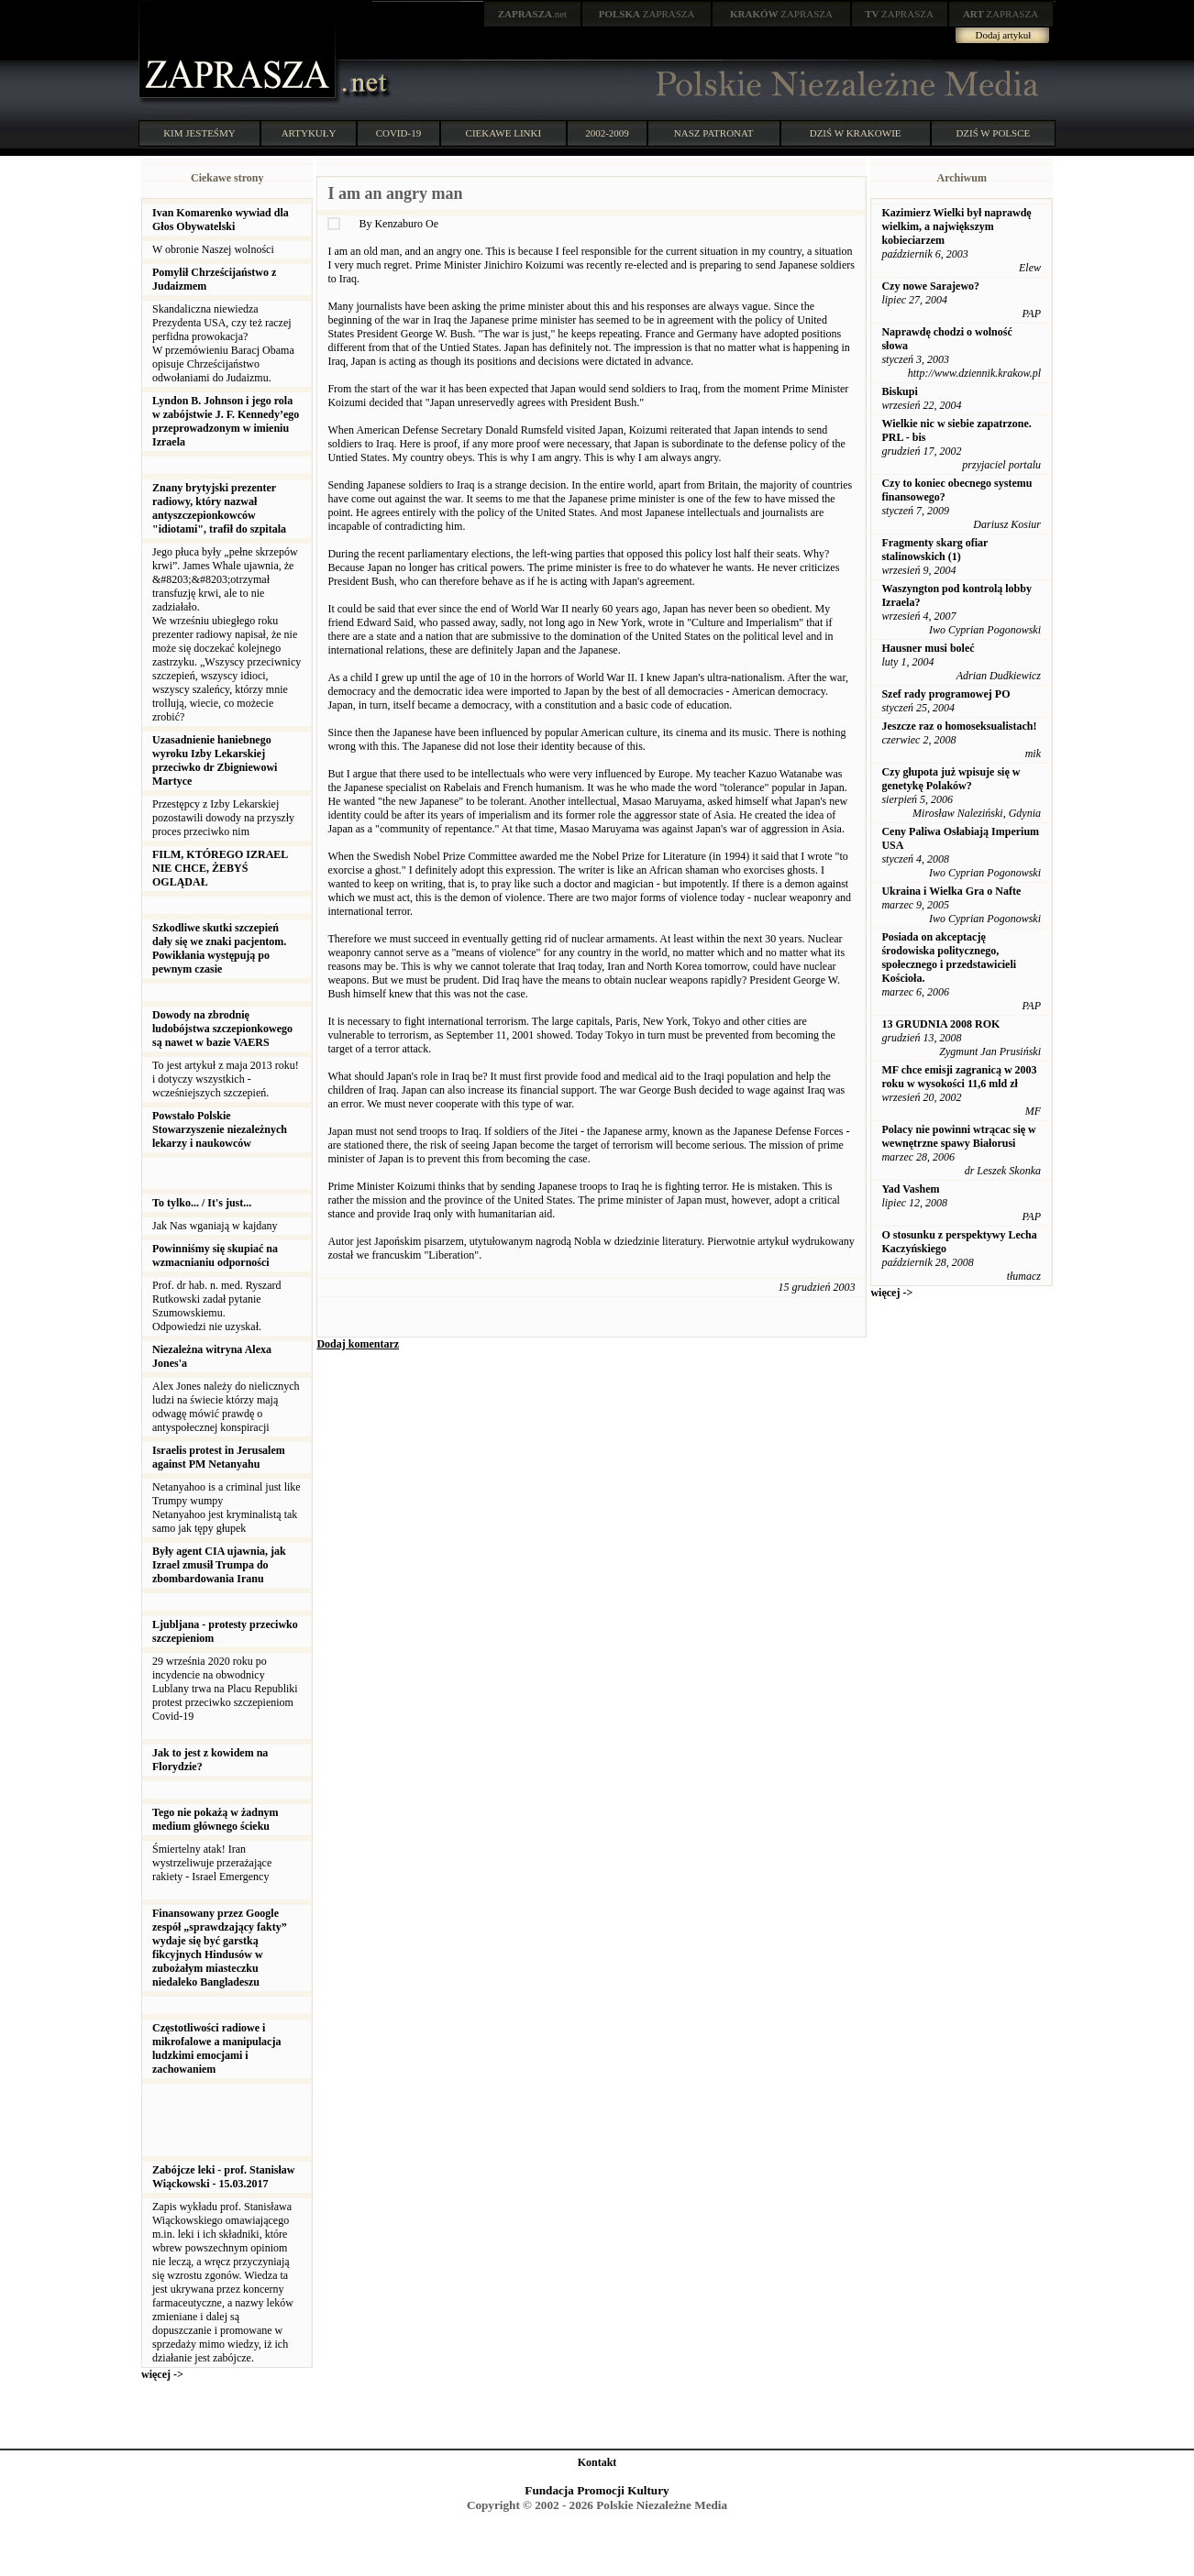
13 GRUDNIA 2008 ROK (940, 1024)
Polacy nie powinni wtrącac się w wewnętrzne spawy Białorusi (958, 1136)
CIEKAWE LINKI (504, 132)
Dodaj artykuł (1004, 34)
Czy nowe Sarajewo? (930, 286)
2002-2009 (607, 132)
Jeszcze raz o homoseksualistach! (958, 726)
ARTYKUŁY (309, 132)
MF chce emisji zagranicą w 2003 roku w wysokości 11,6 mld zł (958, 1076)
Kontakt (597, 2462)
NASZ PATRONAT (714, 132)
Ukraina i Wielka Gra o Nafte (951, 891)
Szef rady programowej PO (945, 694)
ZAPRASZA (647, 13)
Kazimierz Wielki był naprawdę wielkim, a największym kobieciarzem (956, 226)
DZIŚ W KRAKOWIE (855, 132)
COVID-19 (399, 132)
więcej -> (162, 2374)
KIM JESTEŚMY (199, 132)
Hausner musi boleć (927, 648)
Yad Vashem (910, 1189)
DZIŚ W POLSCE (993, 132)
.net (533, 13)
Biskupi (899, 391)
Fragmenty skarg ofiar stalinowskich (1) (934, 549)
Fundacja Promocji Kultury (597, 2490)
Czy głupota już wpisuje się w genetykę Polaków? (950, 778)
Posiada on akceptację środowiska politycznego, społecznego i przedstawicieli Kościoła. (948, 957)
